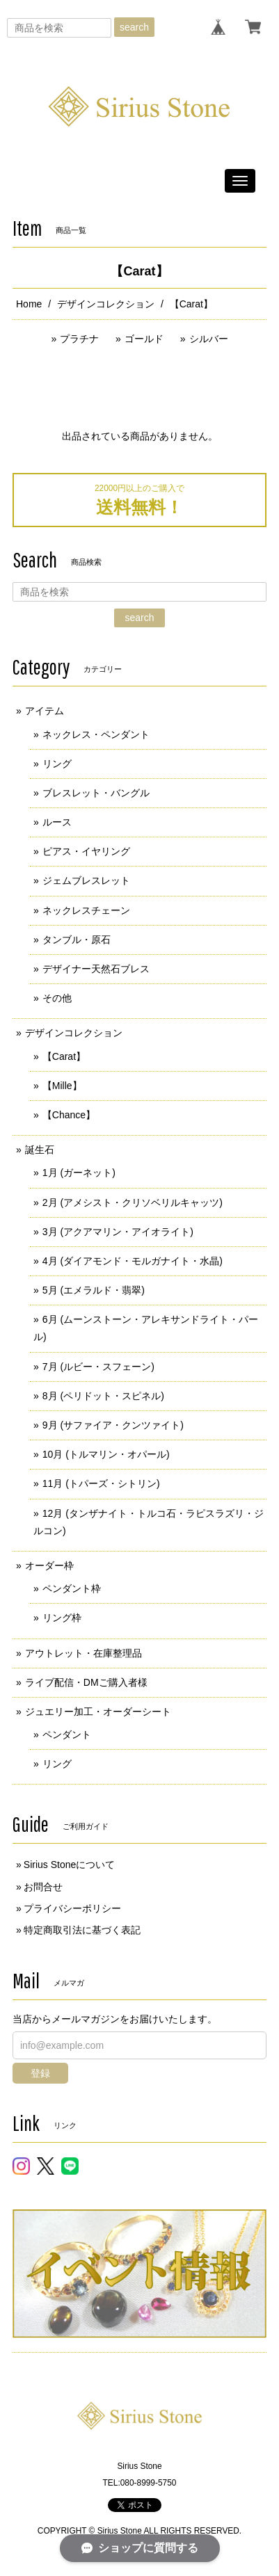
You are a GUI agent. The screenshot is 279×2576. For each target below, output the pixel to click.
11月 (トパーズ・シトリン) (101, 1483)
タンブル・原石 (76, 939)
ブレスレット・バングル (96, 792)
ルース (57, 822)
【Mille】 (62, 1085)
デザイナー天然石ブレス (96, 968)
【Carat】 (64, 1056)
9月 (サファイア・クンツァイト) (113, 1425)
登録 (40, 2073)
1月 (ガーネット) (78, 1172)
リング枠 (61, 1617)
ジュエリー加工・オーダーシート (98, 1711)
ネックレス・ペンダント (96, 734)
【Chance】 (68, 1114)
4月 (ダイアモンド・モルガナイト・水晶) (132, 1260)
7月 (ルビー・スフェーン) (98, 1366)
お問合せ (43, 1886)
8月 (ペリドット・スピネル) (103, 1395)
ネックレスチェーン (86, 910)
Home (29, 303)
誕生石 (39, 1149)
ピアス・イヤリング (86, 851)
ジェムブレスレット (86, 880)
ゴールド (144, 338)
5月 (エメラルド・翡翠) (93, 1290)
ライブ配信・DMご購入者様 (86, 1682)
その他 (57, 998)
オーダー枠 (49, 1565)
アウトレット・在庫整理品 (83, 1653)
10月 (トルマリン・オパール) (106, 1454)
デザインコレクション (105, 303)
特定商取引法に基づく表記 (82, 1929)
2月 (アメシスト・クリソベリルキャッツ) (132, 1202)
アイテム (44, 710)
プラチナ (79, 338)
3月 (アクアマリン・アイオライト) (117, 1231)
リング (57, 763)
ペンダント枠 (71, 1588)
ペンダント (66, 1734)
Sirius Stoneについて (69, 1864)
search (134, 27)
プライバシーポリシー (72, 1908)
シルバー (208, 338)
